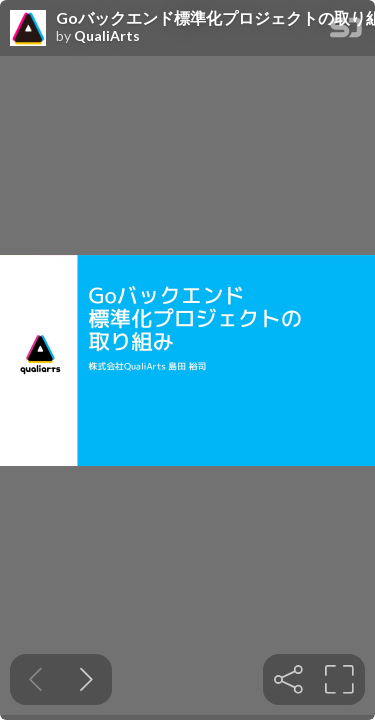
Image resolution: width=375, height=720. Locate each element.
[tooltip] (288, 679)
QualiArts (107, 36)
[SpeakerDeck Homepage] (346, 31)
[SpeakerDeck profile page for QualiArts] (28, 29)
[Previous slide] (35, 679)
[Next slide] (86, 679)
